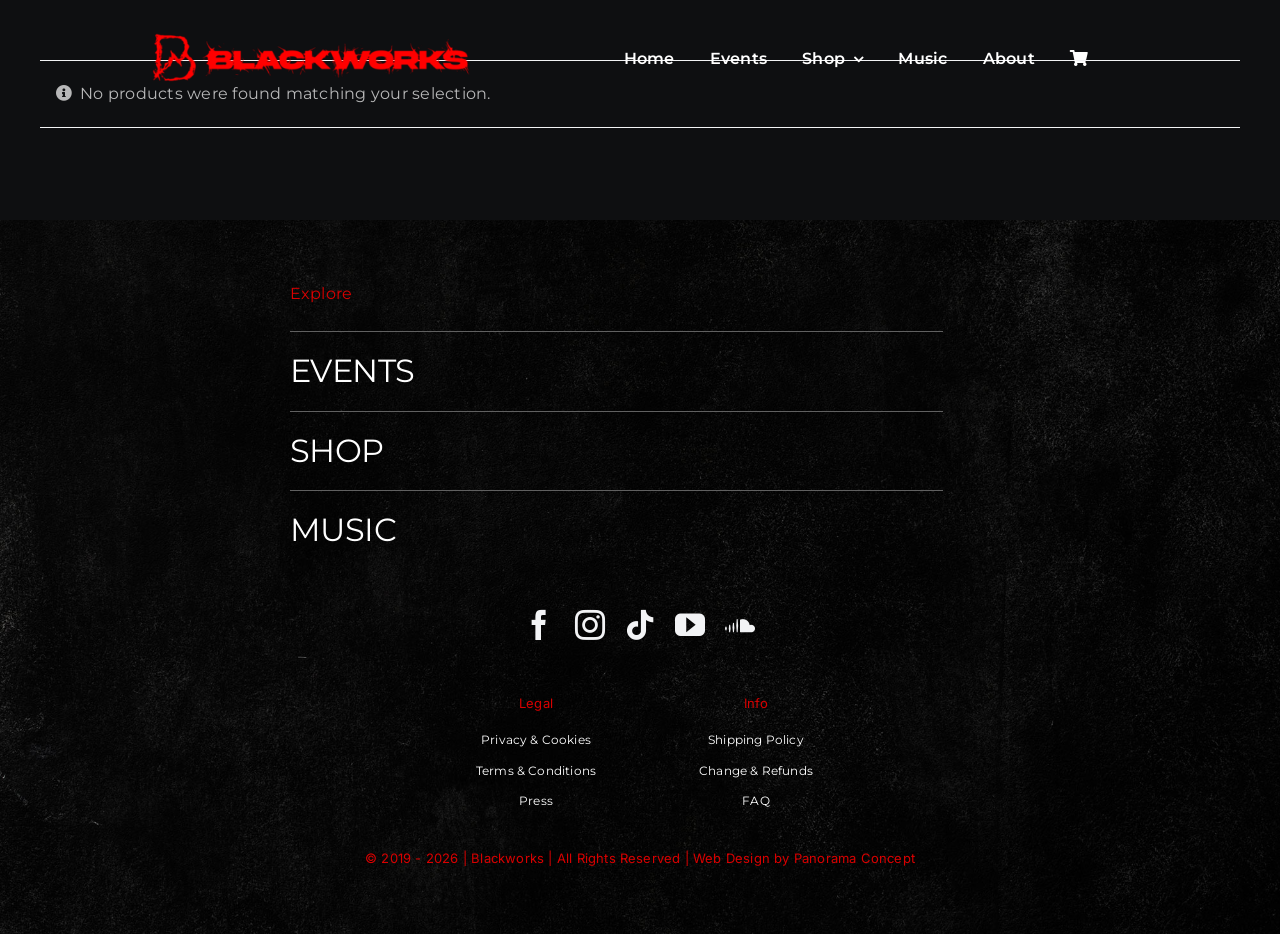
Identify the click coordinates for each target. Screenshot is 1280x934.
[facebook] (539, 625)
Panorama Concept (854, 858)
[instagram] (590, 625)
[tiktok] (640, 625)
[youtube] (690, 625)
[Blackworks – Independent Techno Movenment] (312, 35)
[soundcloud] (740, 625)
